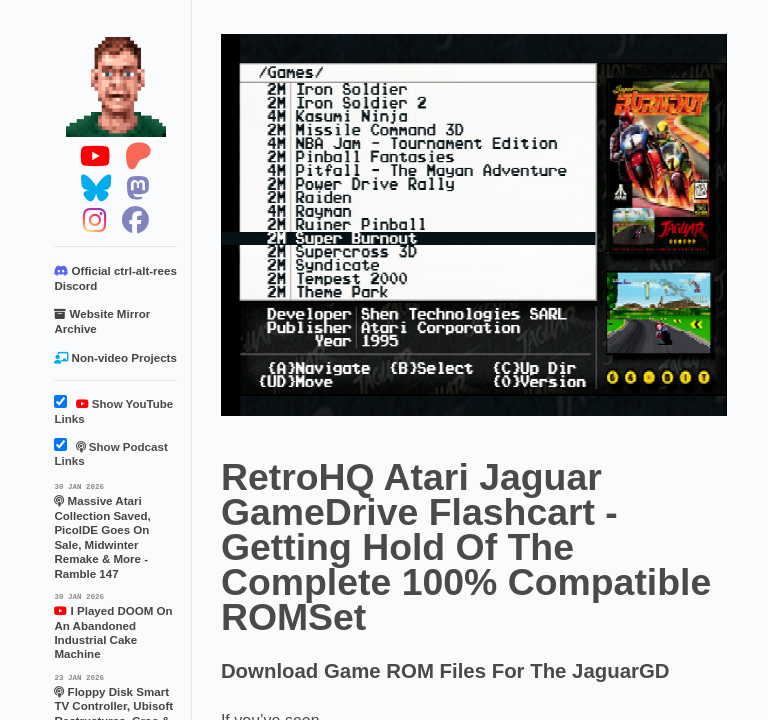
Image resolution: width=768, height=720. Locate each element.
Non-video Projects (115, 358)
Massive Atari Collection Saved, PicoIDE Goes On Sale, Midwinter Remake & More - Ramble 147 (115, 530)
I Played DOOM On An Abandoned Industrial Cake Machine (115, 625)
